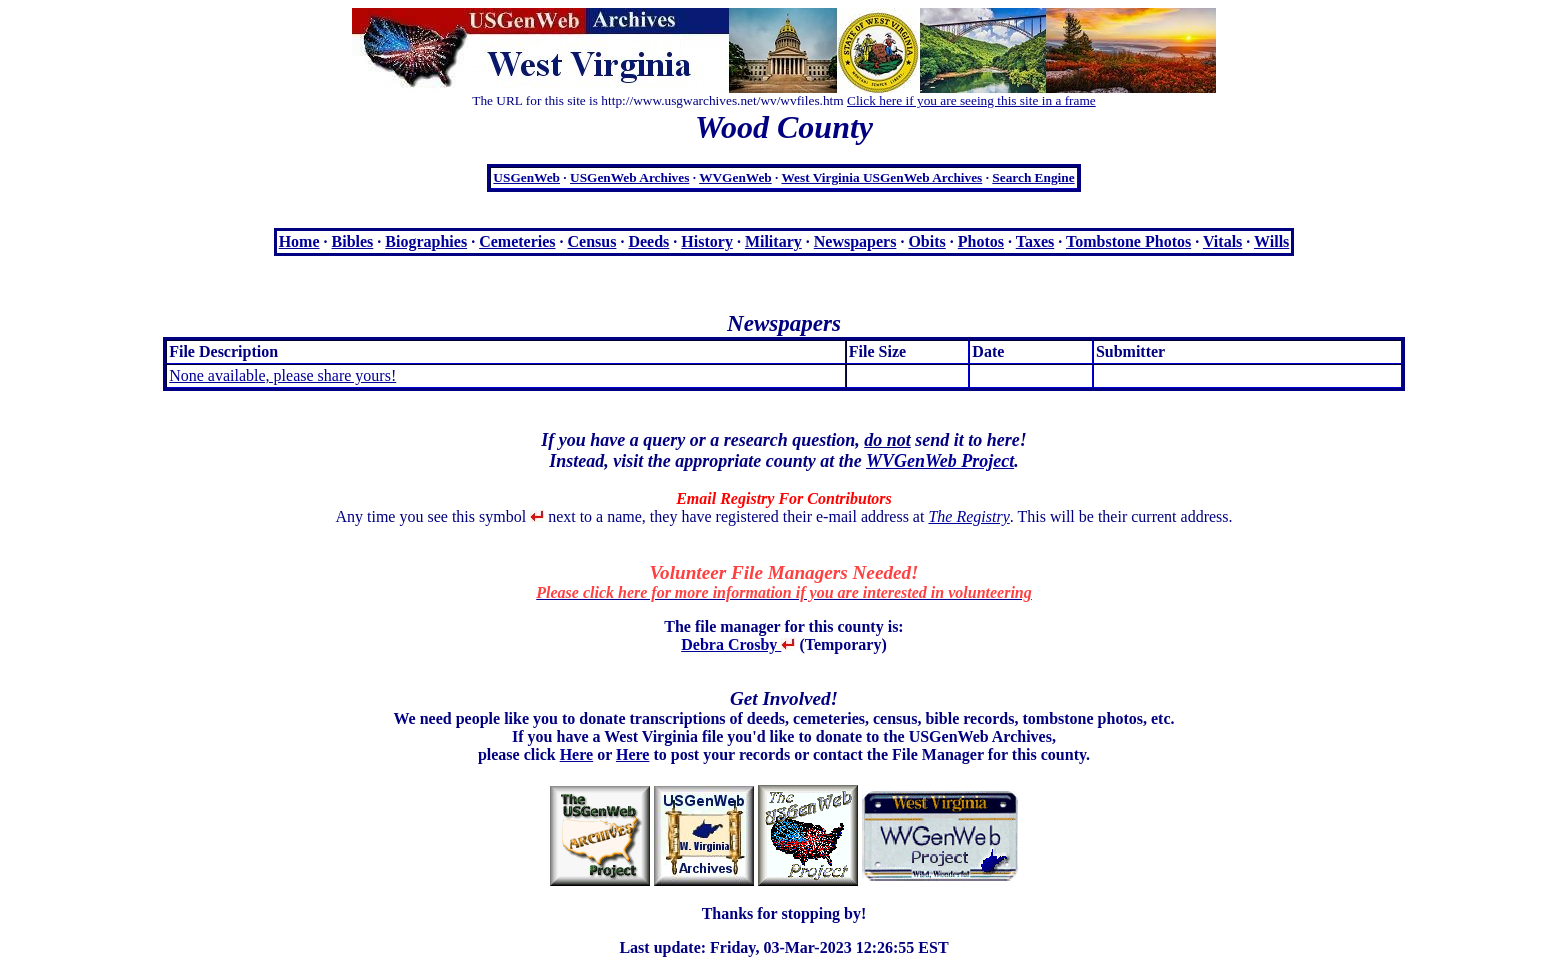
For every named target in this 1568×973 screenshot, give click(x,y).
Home (299, 241)
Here (576, 754)
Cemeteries (517, 241)
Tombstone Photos (1128, 241)
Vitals (1222, 241)
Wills (1271, 241)
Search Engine (1033, 177)
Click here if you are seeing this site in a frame (971, 100)
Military (773, 241)
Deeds (648, 241)
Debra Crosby (738, 644)
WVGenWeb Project (940, 461)
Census (592, 241)
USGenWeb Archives (629, 177)
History (707, 241)
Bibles (353, 241)
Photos (981, 241)
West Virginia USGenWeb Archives (881, 177)
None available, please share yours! (282, 375)
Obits (926, 241)
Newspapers (855, 241)
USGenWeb (526, 177)
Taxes (1035, 241)
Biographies (426, 241)
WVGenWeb (735, 177)
